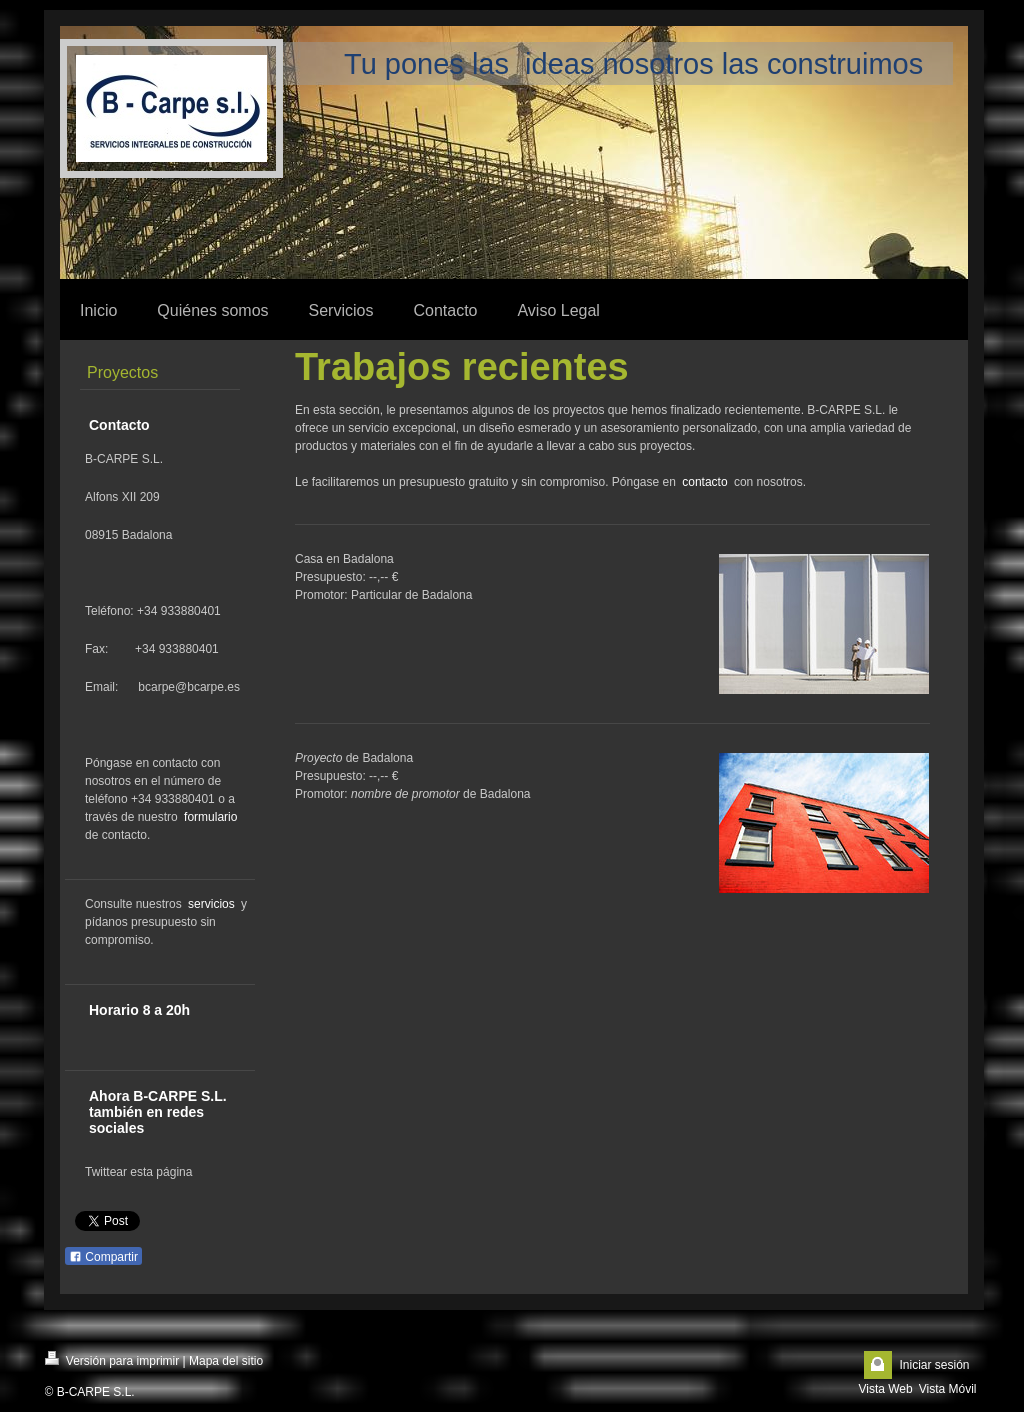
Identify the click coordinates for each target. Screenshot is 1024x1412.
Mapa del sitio (226, 1361)
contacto (704, 482)
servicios (211, 904)
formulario (210, 817)
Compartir (103, 1257)
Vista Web (885, 1389)
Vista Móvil (948, 1389)
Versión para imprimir (112, 1359)
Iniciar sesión (934, 1365)
